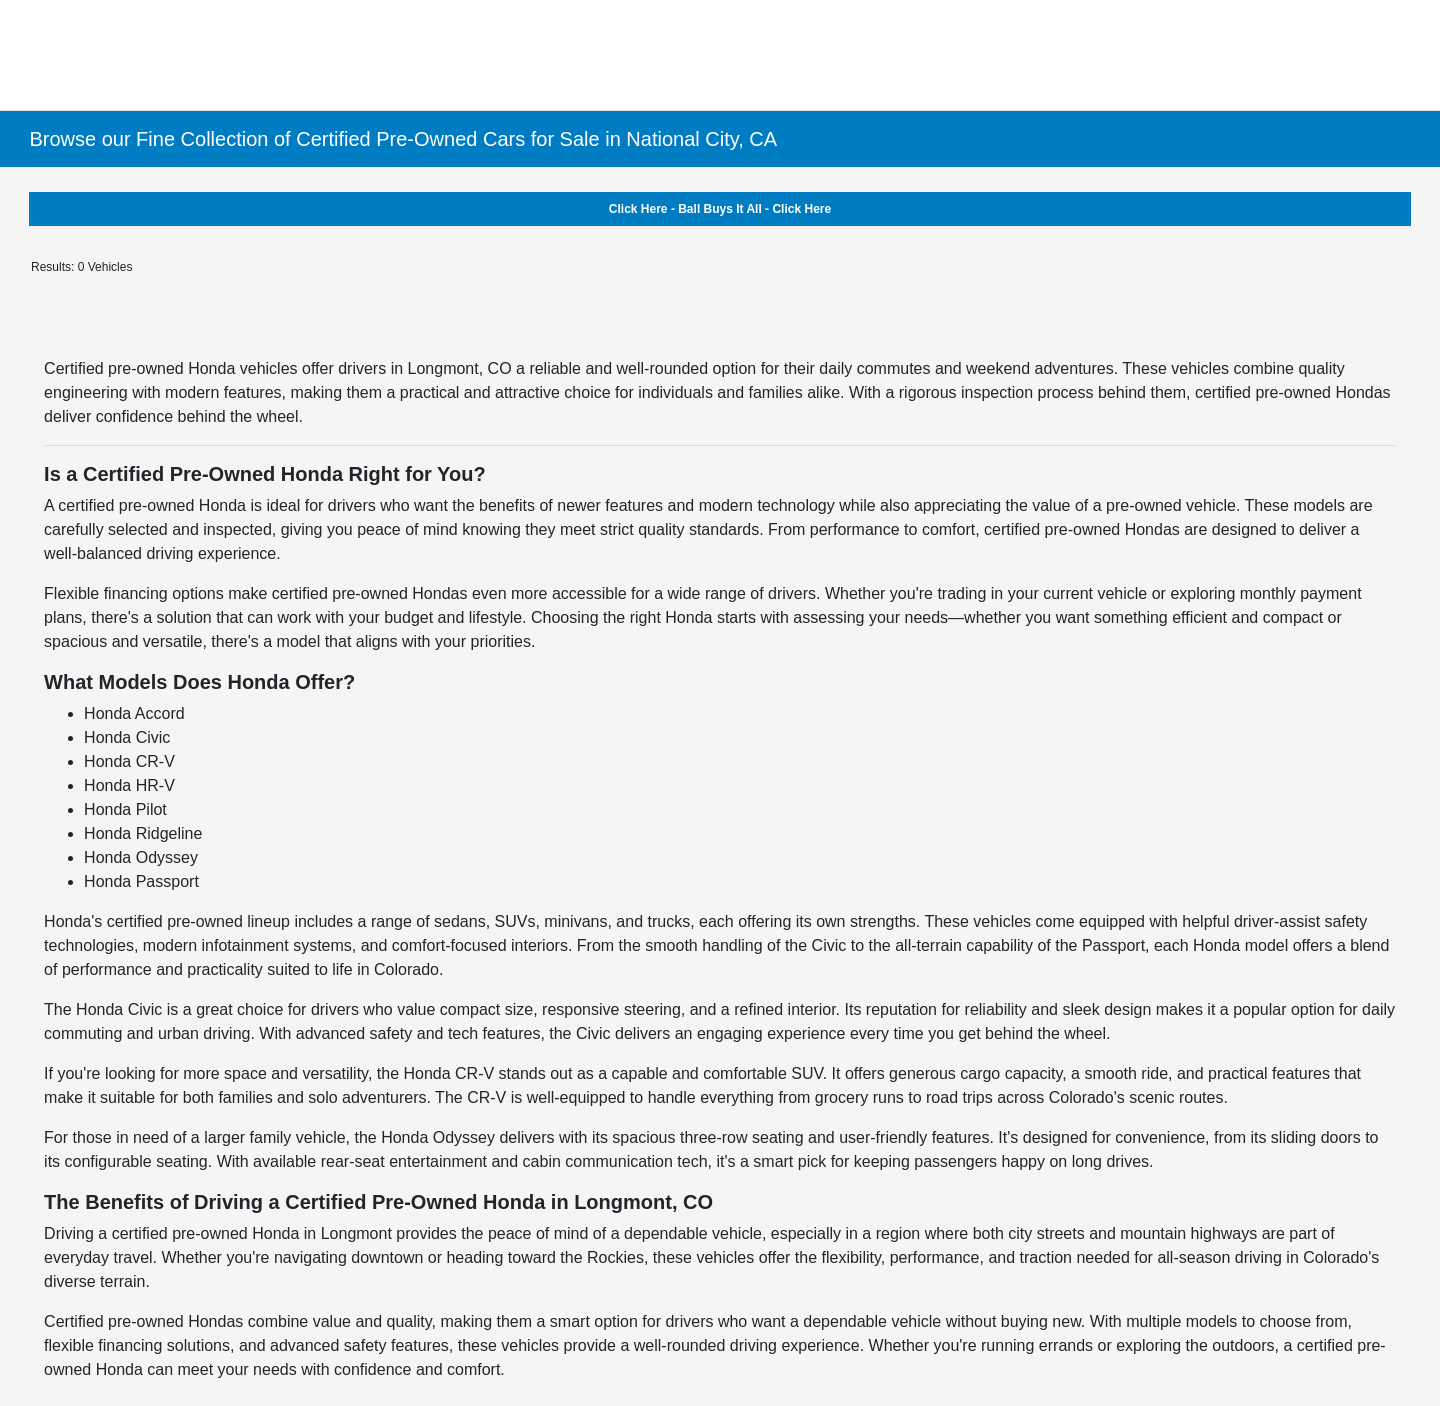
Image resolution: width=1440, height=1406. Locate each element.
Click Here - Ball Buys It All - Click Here (720, 209)
